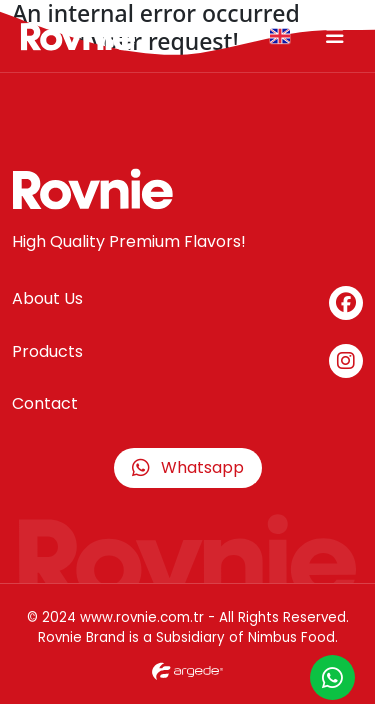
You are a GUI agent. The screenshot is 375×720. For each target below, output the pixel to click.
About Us (47, 298)
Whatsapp (188, 467)
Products (47, 351)
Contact (45, 403)
